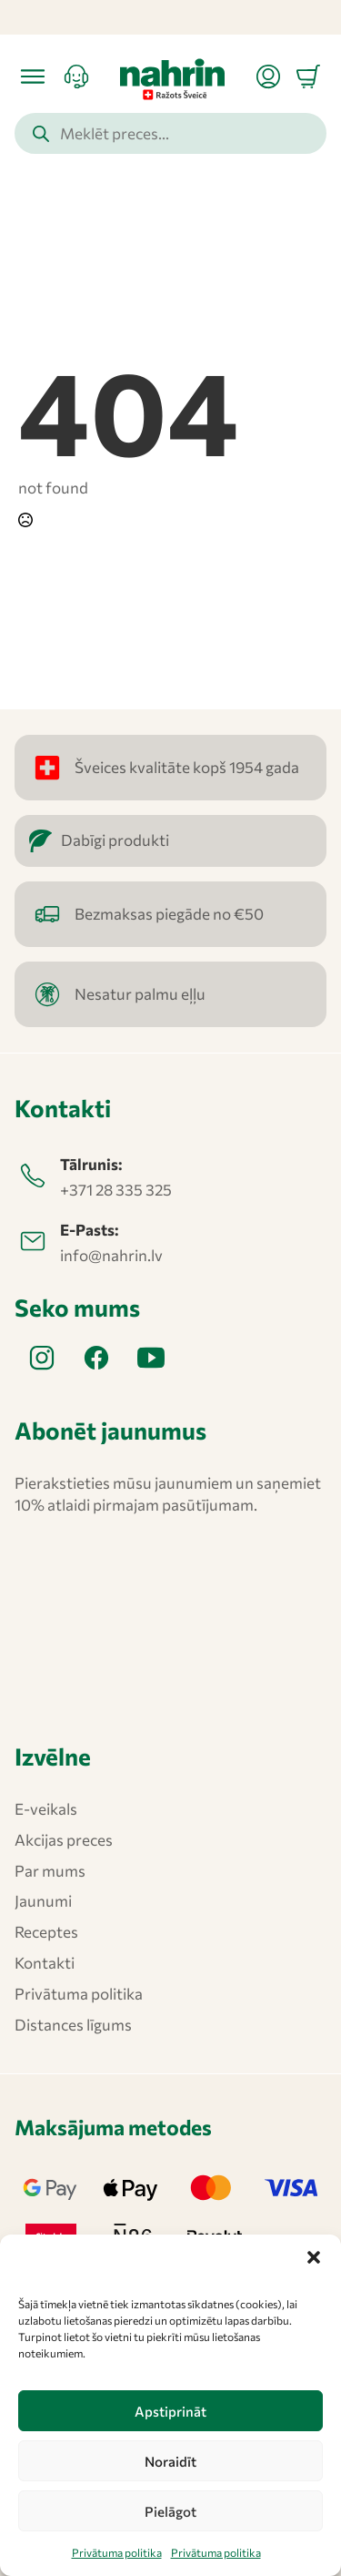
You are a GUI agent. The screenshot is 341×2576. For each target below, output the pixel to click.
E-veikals (46, 1808)
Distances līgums (73, 2024)
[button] (314, 2257)
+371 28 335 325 (116, 1189)
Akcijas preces (64, 1839)
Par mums (50, 1870)
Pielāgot (170, 2511)
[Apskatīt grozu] (308, 76)
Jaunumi (43, 1900)
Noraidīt (170, 2461)
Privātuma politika (117, 2552)
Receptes (46, 1931)
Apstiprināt (170, 2411)
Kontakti (45, 1962)
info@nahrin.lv (111, 1255)
